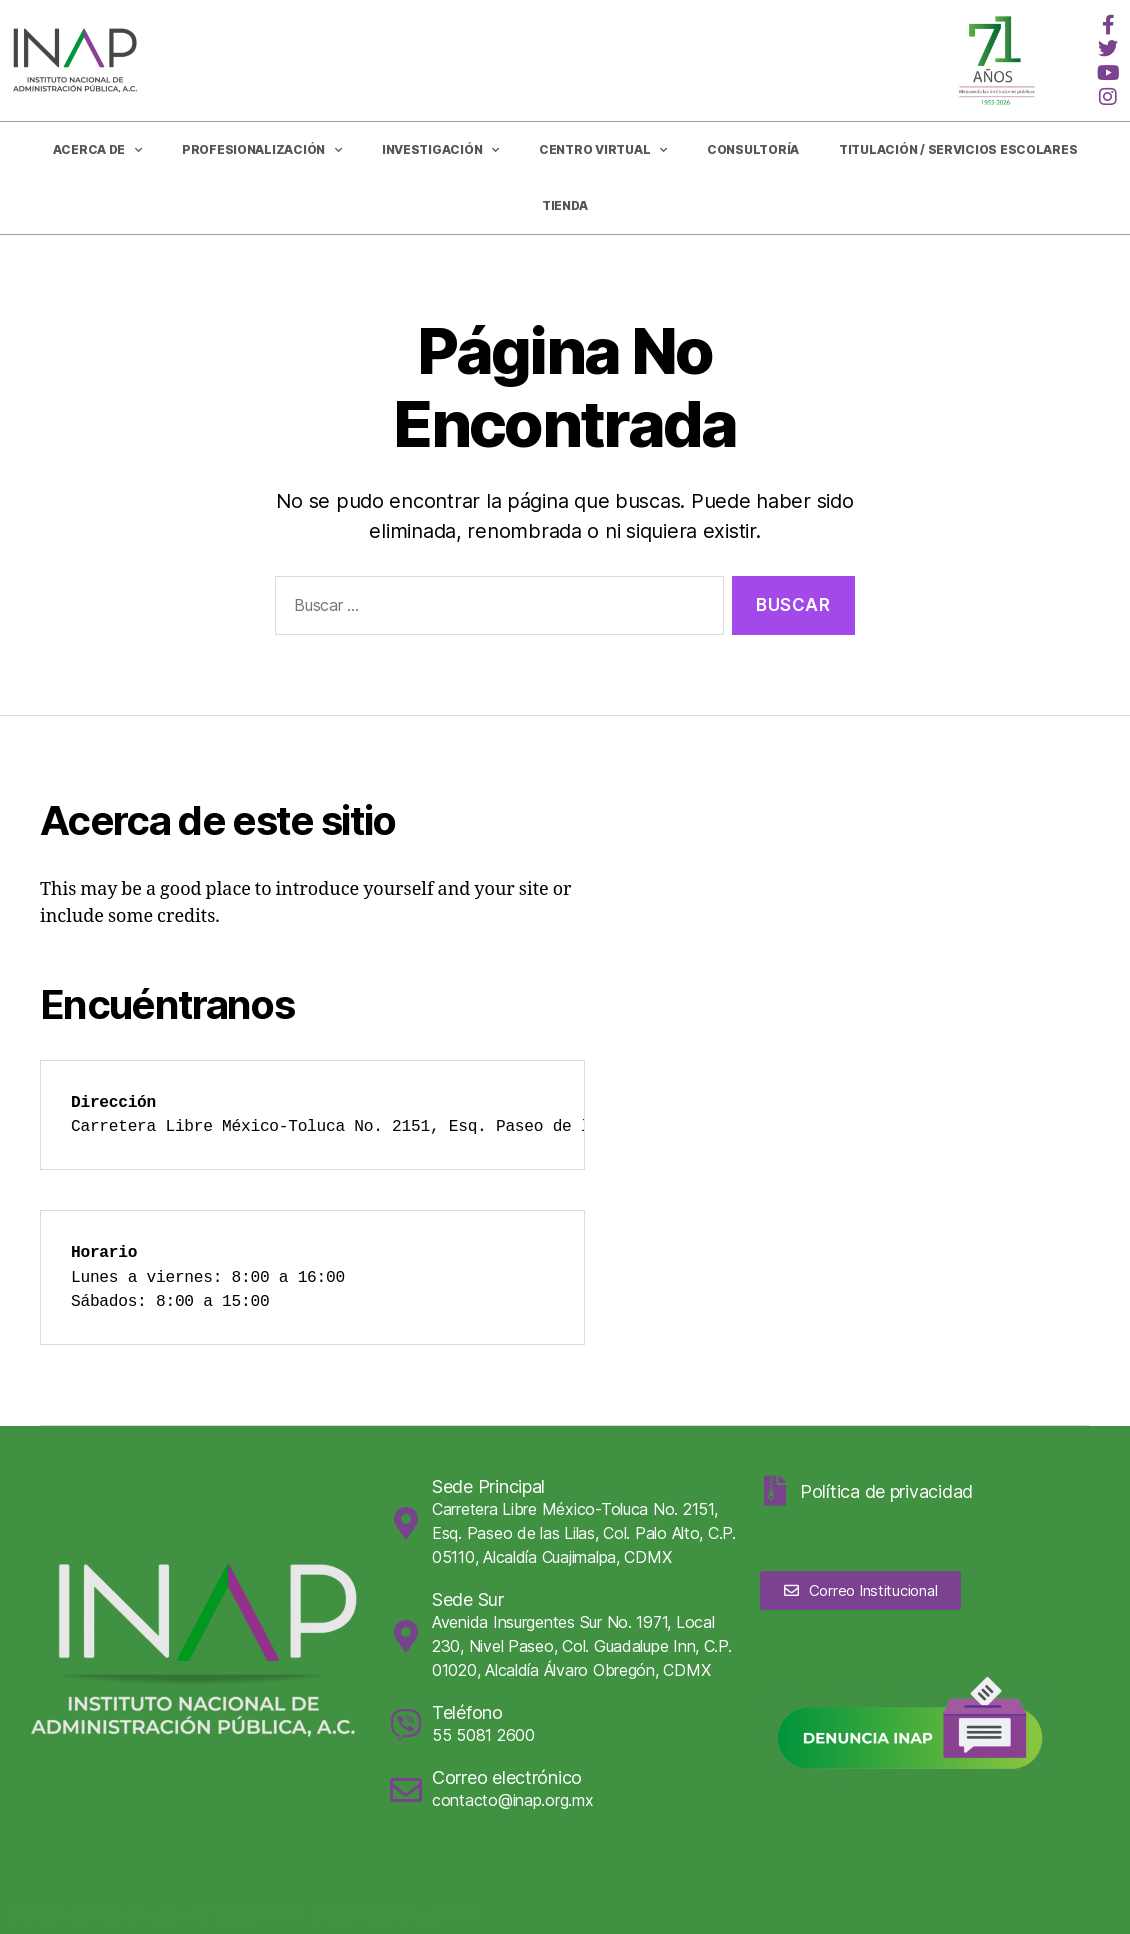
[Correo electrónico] (406, 1790)
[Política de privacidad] (775, 1491)
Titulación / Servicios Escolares (958, 149)
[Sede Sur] (406, 1636)
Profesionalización (262, 150)
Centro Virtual (603, 150)
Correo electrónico (507, 1777)
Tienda (565, 205)
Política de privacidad (886, 1491)
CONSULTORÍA (753, 149)
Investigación (440, 150)
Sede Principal (488, 1486)
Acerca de (97, 150)
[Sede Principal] (406, 1523)
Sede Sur (468, 1599)
